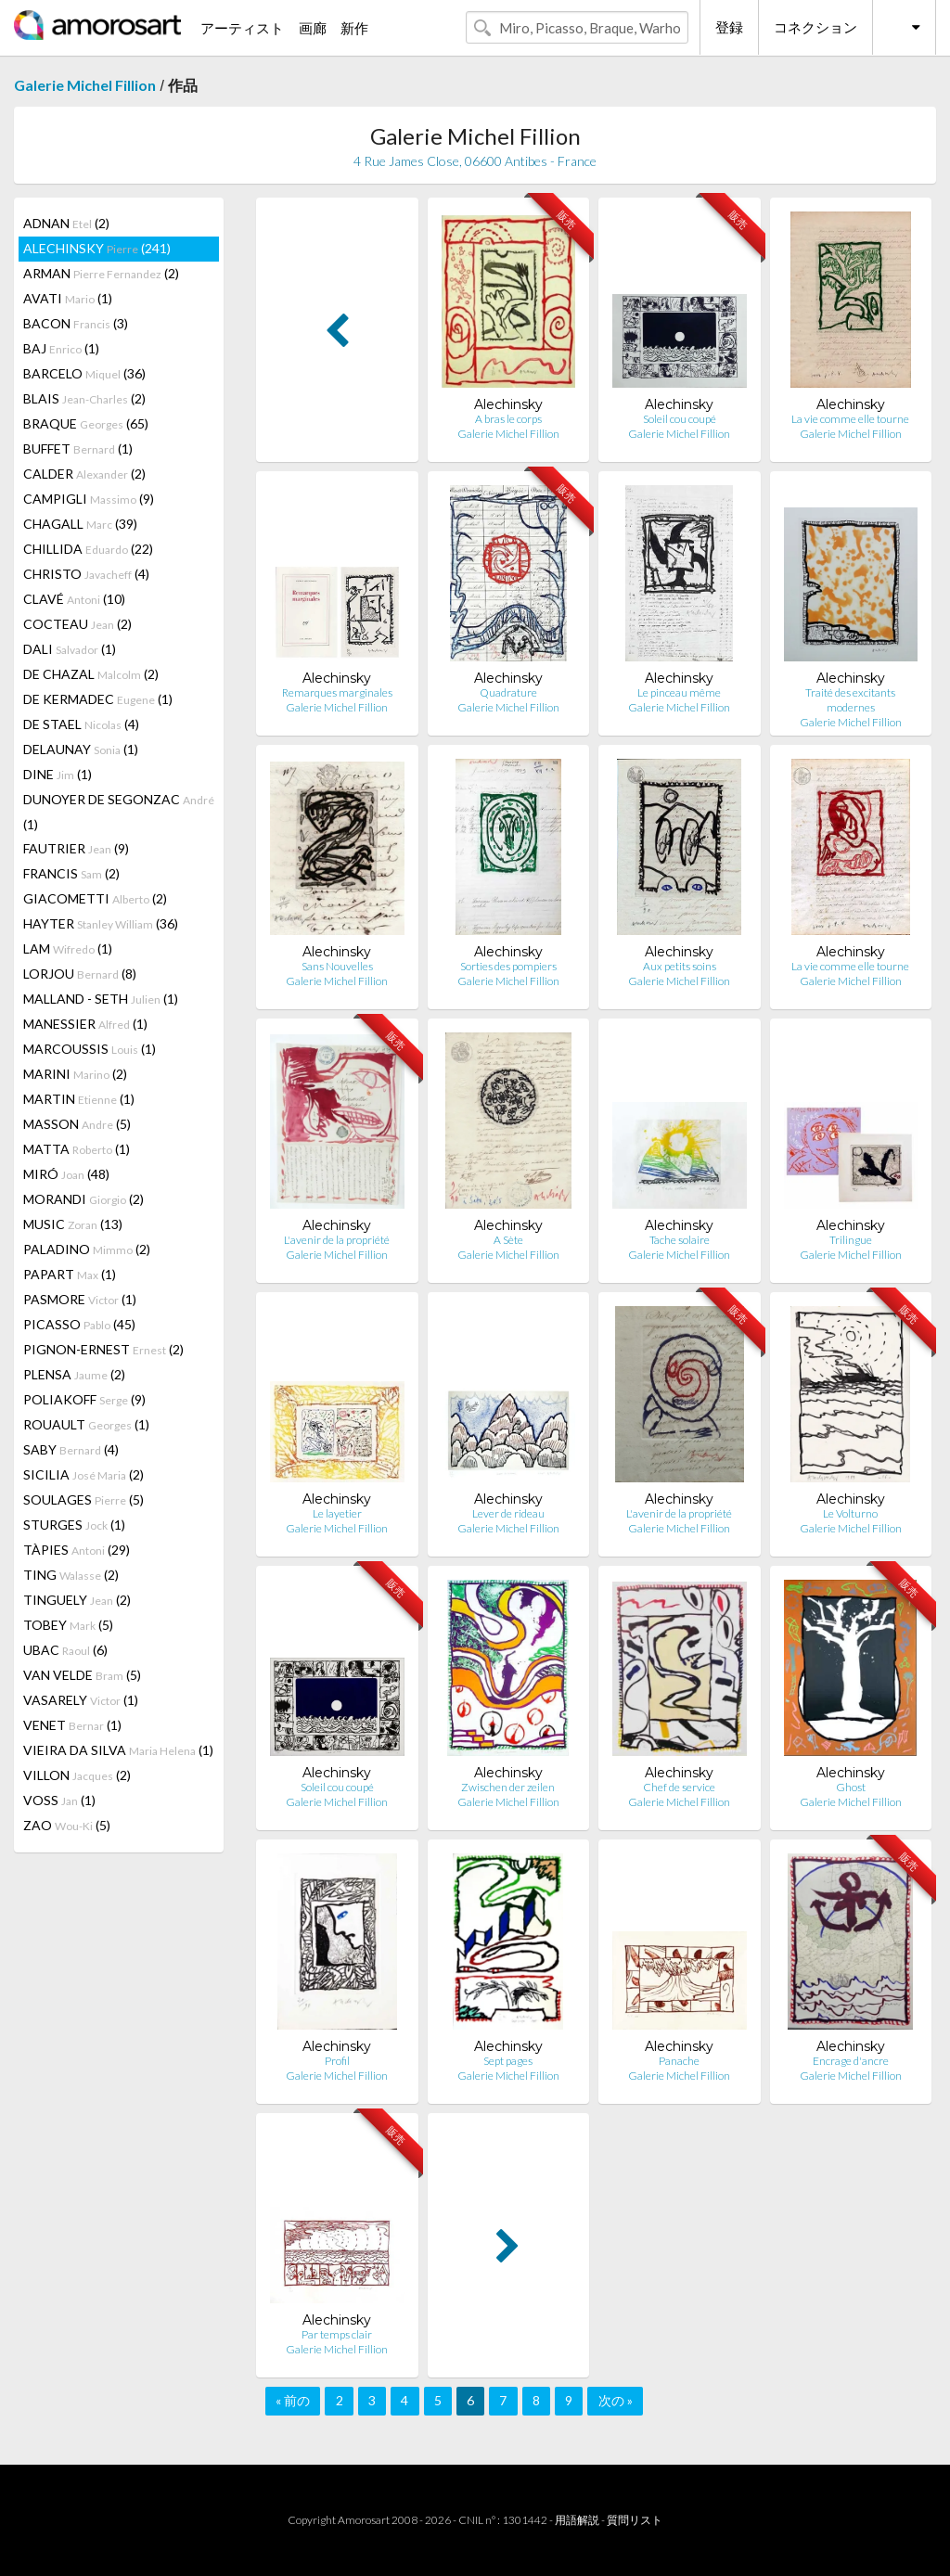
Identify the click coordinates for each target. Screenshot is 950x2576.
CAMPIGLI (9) (88, 498)
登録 (729, 27)
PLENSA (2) (74, 1374)
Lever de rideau (508, 1513)
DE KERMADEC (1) (98, 699)
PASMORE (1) (79, 1299)
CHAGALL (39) (80, 524)
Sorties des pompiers (508, 966)
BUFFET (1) (78, 448)
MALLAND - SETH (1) (100, 998)
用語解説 (577, 2520)
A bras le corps (508, 419)
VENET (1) (72, 1725)
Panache (679, 2061)
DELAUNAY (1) (80, 749)
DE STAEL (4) (81, 724)
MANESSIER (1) (85, 1024)
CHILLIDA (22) (88, 549)
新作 (354, 27)
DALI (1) (69, 649)
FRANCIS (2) (71, 873)
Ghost (851, 1787)
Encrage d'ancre (851, 2061)
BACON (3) (75, 323)
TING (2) (71, 1575)
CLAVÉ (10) (74, 599)
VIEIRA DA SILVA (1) (118, 1750)
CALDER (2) (84, 473)
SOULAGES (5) (83, 1499)
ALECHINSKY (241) (97, 248)
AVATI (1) (67, 298)
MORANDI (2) (83, 1199)
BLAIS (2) (84, 398)
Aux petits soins (679, 966)
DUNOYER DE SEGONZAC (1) (118, 811)
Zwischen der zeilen (508, 1787)
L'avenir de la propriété (337, 1240)
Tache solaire (679, 1240)
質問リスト (634, 2520)
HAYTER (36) (100, 923)
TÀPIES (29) (76, 1549)
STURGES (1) (74, 1524)
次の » (615, 2400)
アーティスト (242, 27)
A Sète (508, 1240)
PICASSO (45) (79, 1324)
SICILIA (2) (83, 1474)
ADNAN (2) (66, 223)
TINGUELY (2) (77, 1600)
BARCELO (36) (84, 373)
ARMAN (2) (101, 273)
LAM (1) (67, 948)
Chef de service (679, 1787)
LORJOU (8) (79, 973)
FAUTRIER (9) (76, 848)
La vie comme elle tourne (850, 419)
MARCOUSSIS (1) (89, 1049)
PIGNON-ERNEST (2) (103, 1349)
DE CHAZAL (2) (91, 674)
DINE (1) (57, 774)
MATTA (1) (76, 1149)
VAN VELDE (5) (82, 1675)
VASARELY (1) (80, 1700)
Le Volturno (850, 1513)
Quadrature (508, 692)
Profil (337, 2061)
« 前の (293, 2400)
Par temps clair (337, 2334)
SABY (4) (71, 1449)
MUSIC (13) (72, 1224)
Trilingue (850, 1240)
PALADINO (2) (86, 1249)
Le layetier (337, 1513)
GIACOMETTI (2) (95, 898)
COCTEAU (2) (77, 624)
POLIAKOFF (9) (84, 1399)
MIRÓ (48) (66, 1174)
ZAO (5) (66, 1825)
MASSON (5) (77, 1124)
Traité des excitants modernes (850, 700)
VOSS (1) (59, 1800)
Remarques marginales (337, 692)
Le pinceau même (679, 692)
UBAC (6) (65, 1650)
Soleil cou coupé (679, 419)
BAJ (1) (61, 348)
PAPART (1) (69, 1274)
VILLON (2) (77, 1775)
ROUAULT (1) (86, 1424)
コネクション (815, 27)
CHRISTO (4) (86, 574)
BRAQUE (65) (85, 423)
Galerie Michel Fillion (85, 85)
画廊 (313, 27)
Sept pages (508, 2061)
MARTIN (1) (79, 1099)
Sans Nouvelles (337, 966)
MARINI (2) (75, 1074)
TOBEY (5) (68, 1625)
